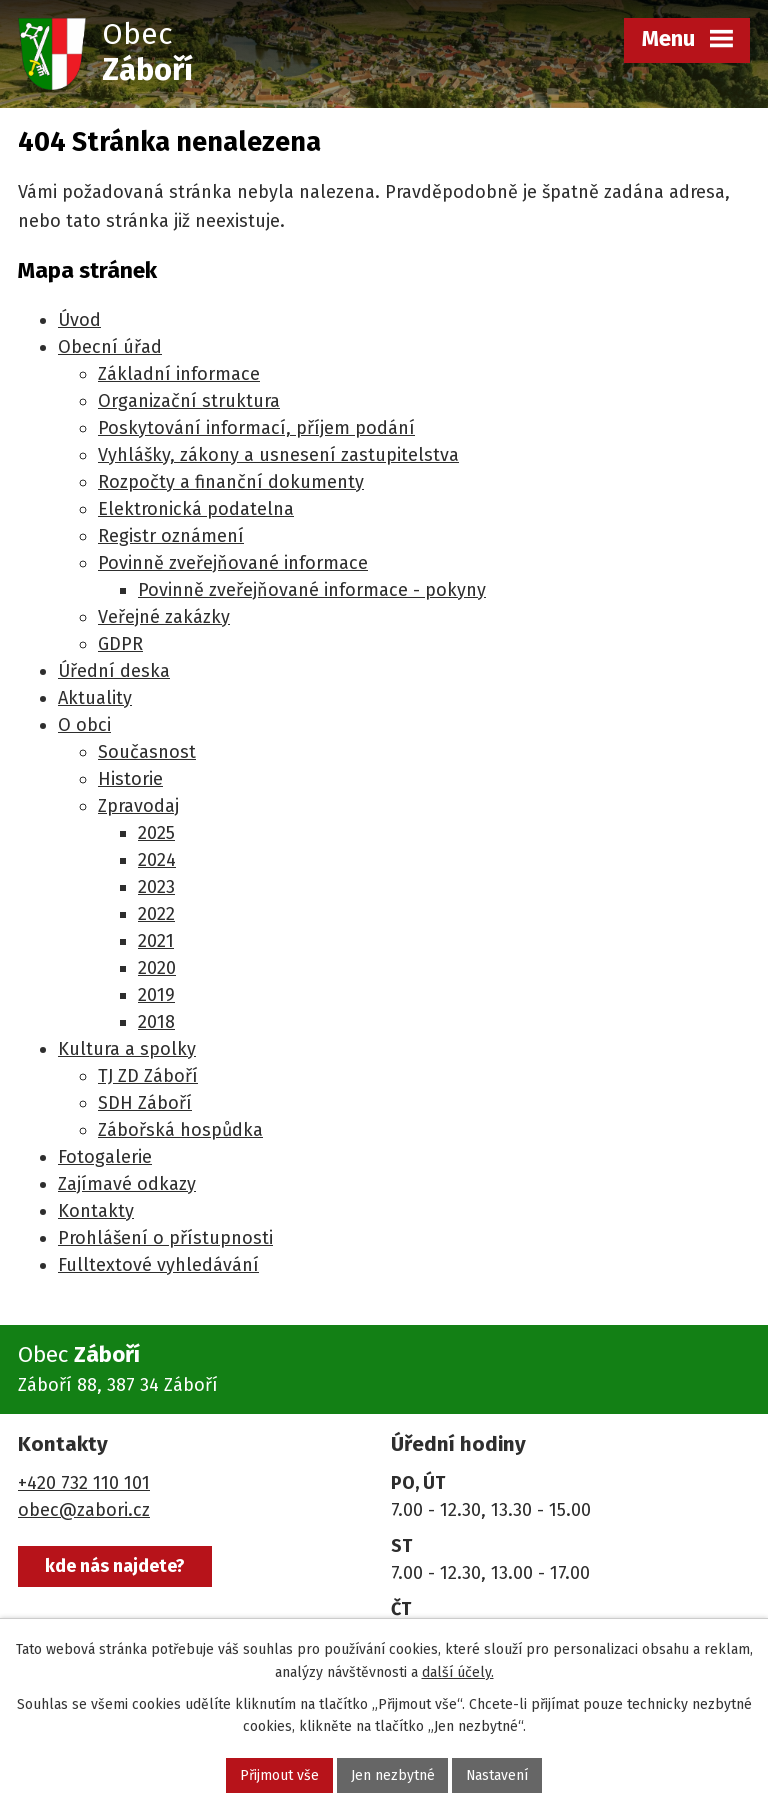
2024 (157, 860)
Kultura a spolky (127, 1049)
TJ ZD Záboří (148, 1076)
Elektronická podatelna (196, 509)
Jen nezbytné (392, 1775)
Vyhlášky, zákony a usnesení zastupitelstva (278, 455)
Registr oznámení (171, 536)
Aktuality (95, 698)
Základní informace (179, 374)
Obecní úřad (110, 347)
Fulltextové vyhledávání (158, 1265)
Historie (130, 779)
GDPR (120, 644)
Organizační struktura (189, 401)
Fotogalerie (105, 1157)
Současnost (147, 752)
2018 (156, 1022)
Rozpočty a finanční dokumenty (231, 482)
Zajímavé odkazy (127, 1184)
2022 (156, 914)
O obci (84, 725)
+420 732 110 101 (84, 1483)
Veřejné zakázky (164, 617)
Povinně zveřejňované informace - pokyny (312, 590)
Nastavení (497, 1775)
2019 (156, 995)
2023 (156, 887)
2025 (156, 833)
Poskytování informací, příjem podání (256, 428)
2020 (157, 968)
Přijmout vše (278, 1775)
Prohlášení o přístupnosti (165, 1238)
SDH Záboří (145, 1103)
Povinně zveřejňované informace (233, 563)
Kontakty (96, 1211)
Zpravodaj (138, 806)
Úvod (79, 320)
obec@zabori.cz (84, 1510)
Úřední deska (114, 671)
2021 (156, 941)
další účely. (458, 1672)
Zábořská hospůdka (180, 1130)
